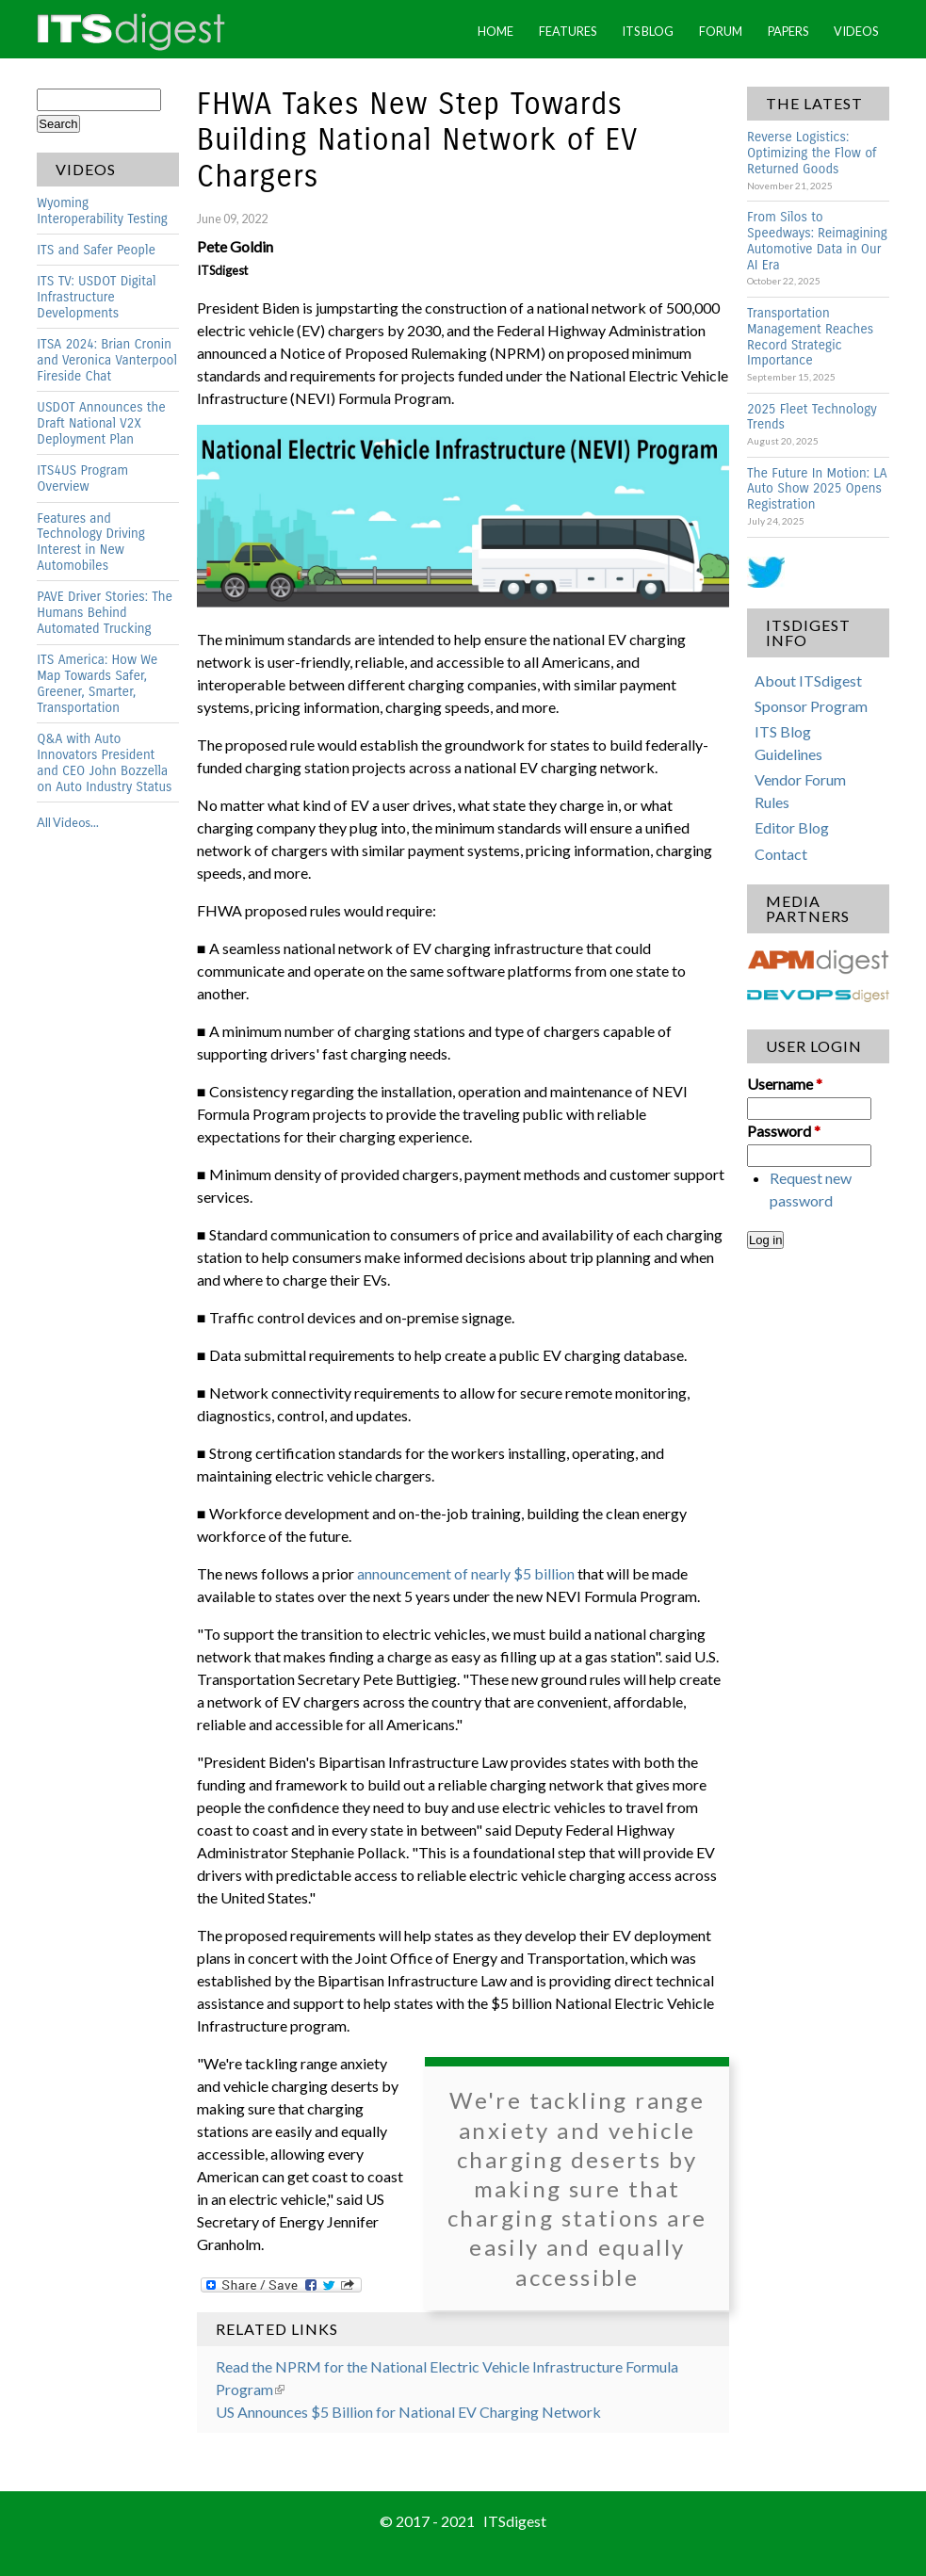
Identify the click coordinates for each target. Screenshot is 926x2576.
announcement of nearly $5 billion (466, 1573)
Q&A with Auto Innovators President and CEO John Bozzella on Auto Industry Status (104, 763)
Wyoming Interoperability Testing (102, 211)
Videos (856, 31)
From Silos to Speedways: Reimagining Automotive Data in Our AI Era (817, 241)
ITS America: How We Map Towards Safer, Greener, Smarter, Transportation (97, 684)
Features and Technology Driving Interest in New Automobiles (91, 542)
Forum (720, 31)
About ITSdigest (808, 680)
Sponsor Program (811, 706)
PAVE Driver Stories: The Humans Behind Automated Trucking (104, 613)
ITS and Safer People (96, 250)
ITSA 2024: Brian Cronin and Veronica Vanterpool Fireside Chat (107, 360)
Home (495, 31)
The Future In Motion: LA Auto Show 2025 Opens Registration (817, 489)
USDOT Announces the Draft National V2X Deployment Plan (101, 423)
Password (783, 1131)
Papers (788, 31)
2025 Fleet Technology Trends (812, 417)
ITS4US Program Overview (82, 478)
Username (784, 1084)
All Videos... (68, 822)
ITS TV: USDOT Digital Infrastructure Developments (96, 297)
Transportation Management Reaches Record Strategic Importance (810, 337)
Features (567, 31)
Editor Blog (792, 827)
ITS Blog (648, 31)
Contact (781, 854)
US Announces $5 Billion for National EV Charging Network (408, 2412)
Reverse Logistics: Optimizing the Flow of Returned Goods (811, 153)
